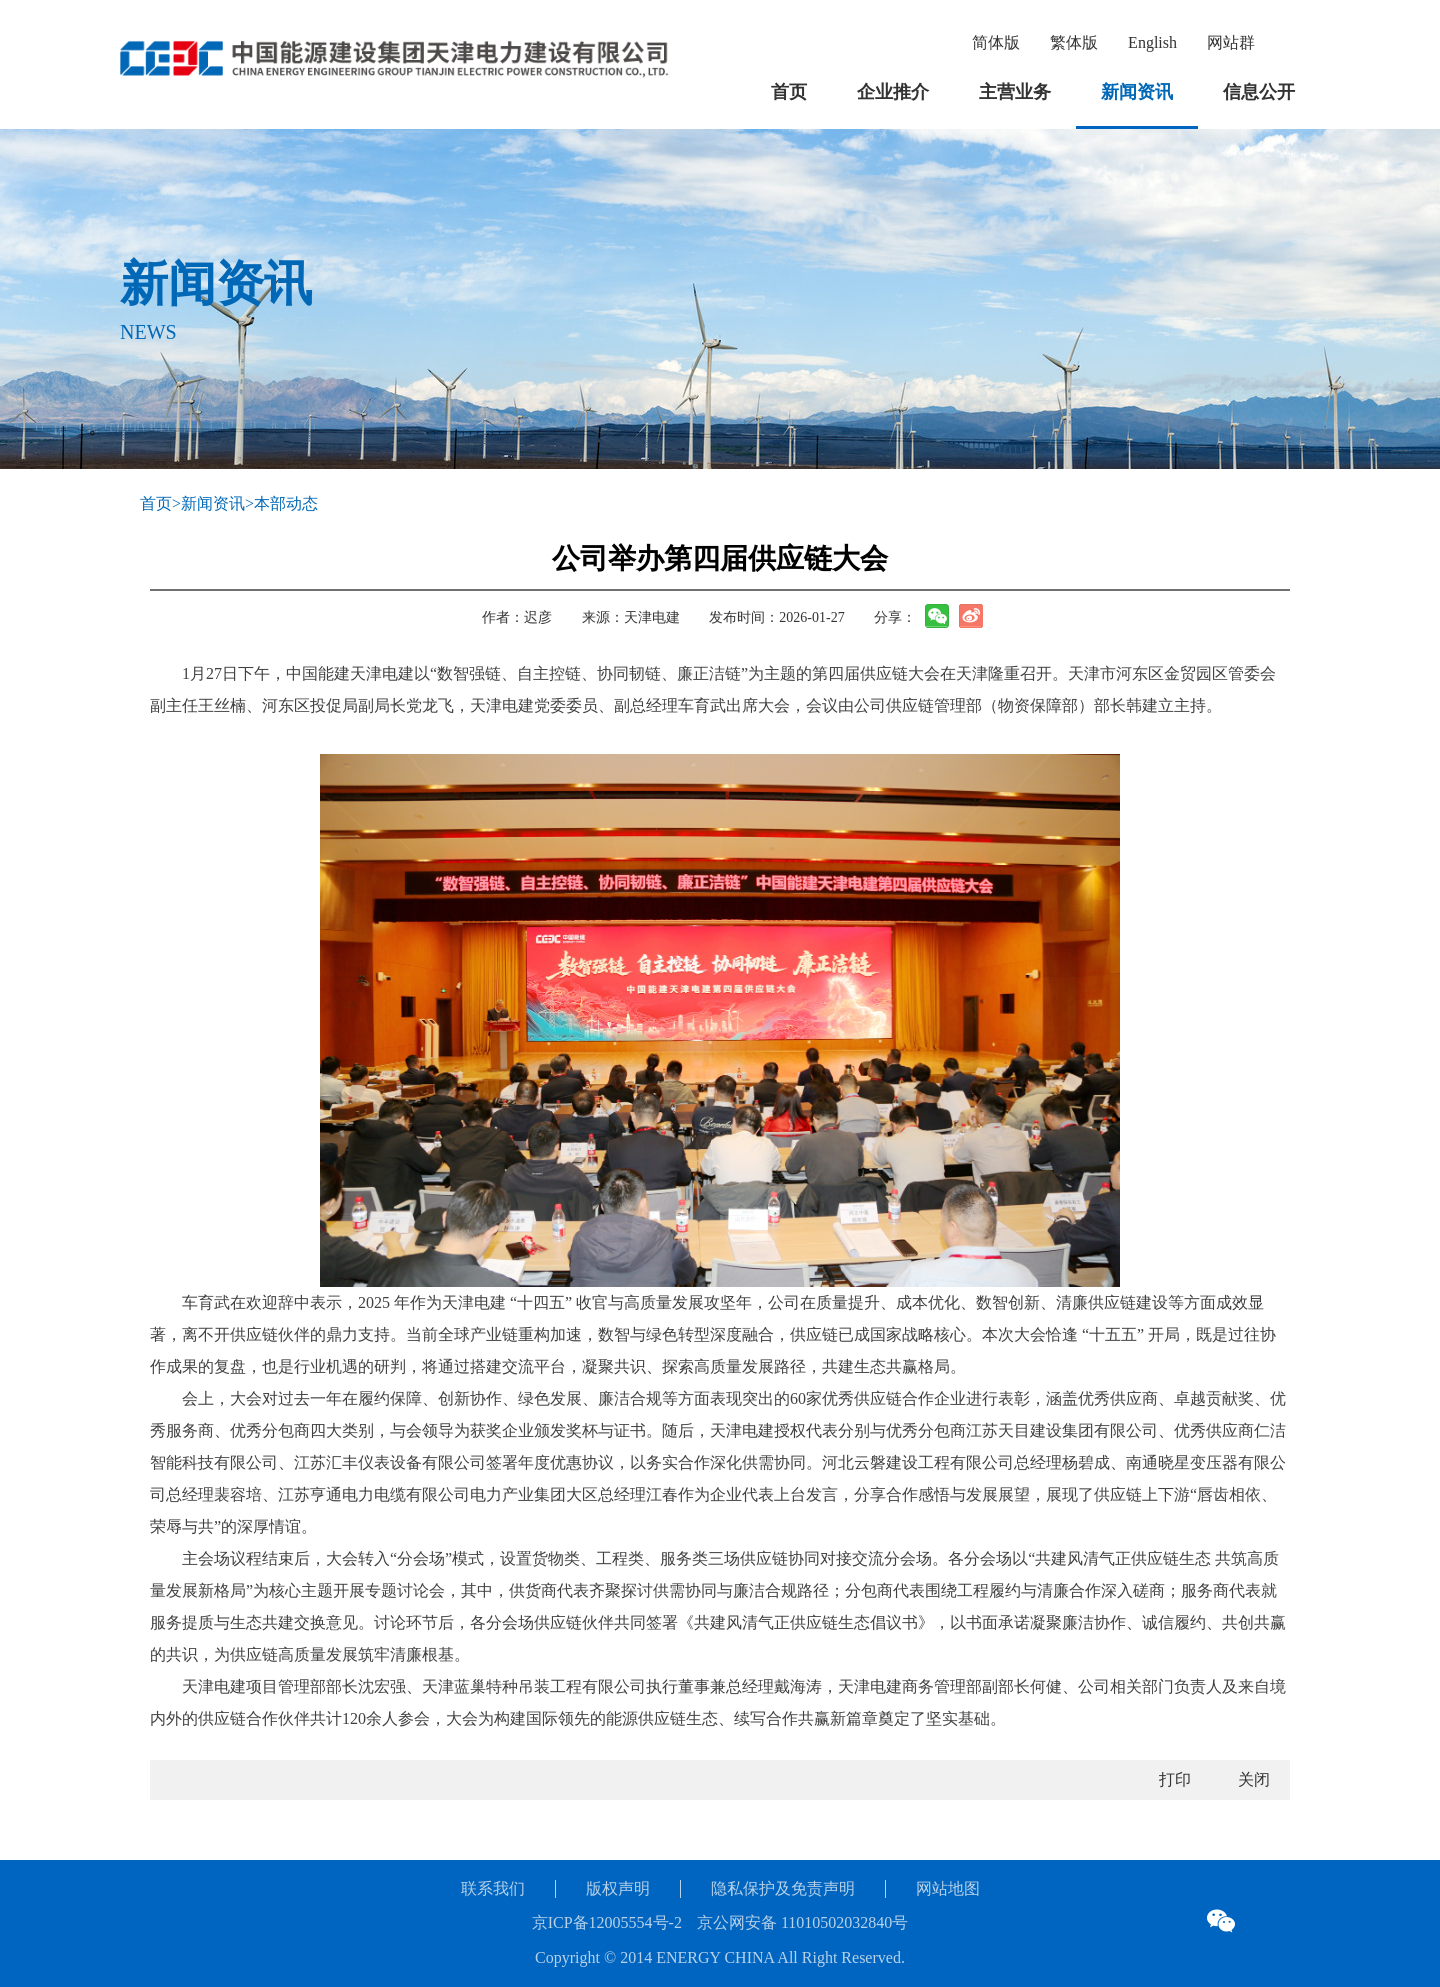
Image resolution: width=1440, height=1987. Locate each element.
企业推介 (893, 92)
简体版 (996, 42)
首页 (789, 92)
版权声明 (618, 1888)
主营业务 (1015, 92)
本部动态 (286, 503)
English (1152, 42)
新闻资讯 (1137, 92)
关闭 (1254, 1779)
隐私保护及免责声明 (783, 1888)
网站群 (1231, 42)
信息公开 (1259, 92)
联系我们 (493, 1888)
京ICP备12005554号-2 (607, 1922)
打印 (1175, 1779)
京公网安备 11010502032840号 (802, 1922)
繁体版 (1074, 42)
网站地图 (948, 1888)
